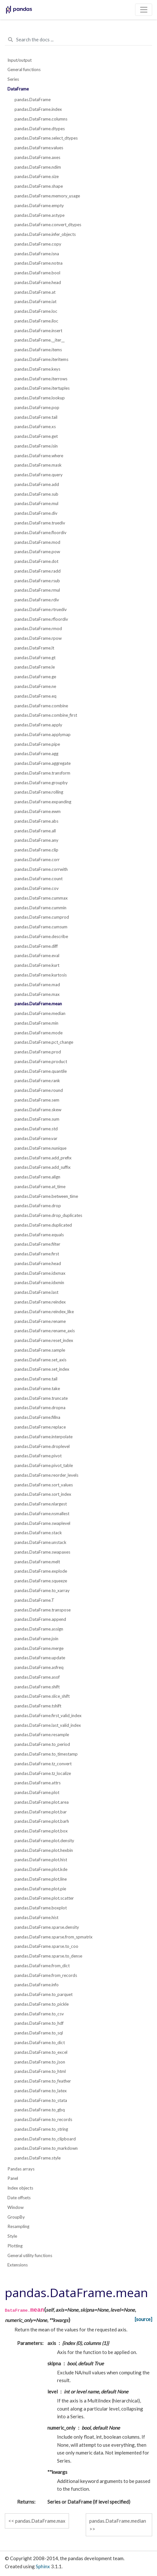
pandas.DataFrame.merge (39, 1648)
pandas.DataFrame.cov (37, 888)
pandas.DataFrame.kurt (37, 965)
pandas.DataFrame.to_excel (41, 2052)
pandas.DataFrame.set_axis (40, 1359)
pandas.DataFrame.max (37, 994)
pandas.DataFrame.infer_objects (45, 234)
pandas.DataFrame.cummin (40, 907)
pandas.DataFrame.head (38, 282)
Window (15, 2207)
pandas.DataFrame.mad (37, 984)
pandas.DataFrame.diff (36, 946)
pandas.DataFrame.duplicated (43, 1225)
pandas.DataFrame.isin (36, 446)
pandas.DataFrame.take (37, 1388)
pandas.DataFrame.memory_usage (47, 195)
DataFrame (18, 88)
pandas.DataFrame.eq (35, 696)
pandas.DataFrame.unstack (40, 1542)
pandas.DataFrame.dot (36, 561)
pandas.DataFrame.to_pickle (42, 2004)
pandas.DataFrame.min (36, 1023)
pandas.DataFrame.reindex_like (44, 1311)
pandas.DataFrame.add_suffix (43, 1167)
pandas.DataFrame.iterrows (41, 378)
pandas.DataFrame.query (39, 474)
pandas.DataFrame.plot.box (41, 1830)
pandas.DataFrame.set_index (42, 1369)
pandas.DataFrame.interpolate (44, 1436)
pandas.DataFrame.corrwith (41, 869)
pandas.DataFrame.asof (37, 1677)
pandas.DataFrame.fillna (37, 1417)
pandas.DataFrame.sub (36, 494)
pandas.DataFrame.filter (37, 1244)
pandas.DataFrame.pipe (37, 744)
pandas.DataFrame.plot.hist (41, 1859)
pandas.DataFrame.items (38, 349)
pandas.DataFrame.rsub (37, 580)
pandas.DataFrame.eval (37, 955)
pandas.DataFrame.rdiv (37, 599)
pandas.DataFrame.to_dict (40, 2042)
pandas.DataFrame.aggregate (43, 763)
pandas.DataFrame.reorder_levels (46, 1475)
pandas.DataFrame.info (37, 1984)
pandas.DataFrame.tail (36, 417)
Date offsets (19, 2197)
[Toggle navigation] (143, 10)
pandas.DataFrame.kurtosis (41, 974)
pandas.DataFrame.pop (37, 407)
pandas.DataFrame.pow (37, 551)
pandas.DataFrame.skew (38, 1109)
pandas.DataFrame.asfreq (39, 1667)
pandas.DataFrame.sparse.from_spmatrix (54, 1936)
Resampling (18, 2226)
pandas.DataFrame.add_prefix (43, 1157)
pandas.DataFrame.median (40, 1013)
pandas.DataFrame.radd (38, 571)
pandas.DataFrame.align (37, 1176)
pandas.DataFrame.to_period (42, 1744)
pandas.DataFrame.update (40, 1657)
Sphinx (43, 2566)
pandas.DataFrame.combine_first (46, 715)
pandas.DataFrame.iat (35, 301)
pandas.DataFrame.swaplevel (42, 1523)
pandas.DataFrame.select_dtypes (46, 138)
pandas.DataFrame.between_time (46, 1196)
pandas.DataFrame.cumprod (42, 917)
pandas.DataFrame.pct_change (44, 1042)
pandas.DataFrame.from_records (46, 1975)
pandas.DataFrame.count (39, 878)
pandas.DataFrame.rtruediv (41, 609)
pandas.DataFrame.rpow (38, 638)
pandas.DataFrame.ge (35, 676)
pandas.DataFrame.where (39, 455)
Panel (12, 2178)
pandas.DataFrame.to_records (43, 2119)
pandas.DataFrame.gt (35, 657)
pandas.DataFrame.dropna (40, 1407)
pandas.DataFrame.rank (37, 1080)
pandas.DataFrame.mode (39, 1032)
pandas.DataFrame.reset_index (44, 1340)
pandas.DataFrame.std (36, 1128)
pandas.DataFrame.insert (38, 330)
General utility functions (29, 2255)
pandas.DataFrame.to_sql (39, 2032)
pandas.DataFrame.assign (39, 1628)
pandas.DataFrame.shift (37, 1686)
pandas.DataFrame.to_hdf (39, 2023)
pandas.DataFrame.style (38, 2157)
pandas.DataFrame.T (34, 1600)
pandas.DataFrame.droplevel (42, 1446)
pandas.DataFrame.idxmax (40, 1273)
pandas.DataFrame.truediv (40, 522)
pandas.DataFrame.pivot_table (44, 1465)
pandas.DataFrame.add (37, 484)
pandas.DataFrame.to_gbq (40, 2109)
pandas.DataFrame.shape (39, 186)
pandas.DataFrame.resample (42, 1734)
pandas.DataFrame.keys (37, 369)
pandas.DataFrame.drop (38, 1205)
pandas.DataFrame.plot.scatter (44, 1898)
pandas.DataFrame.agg (36, 753)
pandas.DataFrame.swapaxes (42, 1552)
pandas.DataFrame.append (40, 1619)
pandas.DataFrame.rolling (39, 792)
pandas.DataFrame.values (39, 147)
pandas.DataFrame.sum (37, 1119)
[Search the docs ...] (78, 40)
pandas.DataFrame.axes (37, 157)
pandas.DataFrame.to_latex (41, 2090)
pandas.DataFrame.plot (37, 1792)
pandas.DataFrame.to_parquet (44, 1994)
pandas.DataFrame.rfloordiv (41, 619)
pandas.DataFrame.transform (42, 773)
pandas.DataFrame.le (35, 667)
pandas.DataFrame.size (37, 176)
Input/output (19, 60)
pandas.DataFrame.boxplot (41, 1907)
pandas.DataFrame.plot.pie (40, 1888)
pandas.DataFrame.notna (39, 263)
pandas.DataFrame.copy (38, 244)
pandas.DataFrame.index (38, 109)
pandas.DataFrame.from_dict (42, 1965)
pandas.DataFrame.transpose (43, 1609)
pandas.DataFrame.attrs (38, 1782)
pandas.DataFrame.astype (39, 215)
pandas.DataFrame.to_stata (41, 2100)
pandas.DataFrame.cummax (41, 898)
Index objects (20, 2188)
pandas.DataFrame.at (35, 292)
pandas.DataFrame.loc (36, 311)
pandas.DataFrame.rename (40, 1321)
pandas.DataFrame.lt (34, 647)
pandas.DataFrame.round (39, 1090)
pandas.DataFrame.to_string (41, 2129)
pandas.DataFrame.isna (37, 253)
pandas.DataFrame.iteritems (41, 359)
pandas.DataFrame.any (36, 840)
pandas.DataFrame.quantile (41, 1071)
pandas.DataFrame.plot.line (41, 1879)
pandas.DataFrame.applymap (43, 734)
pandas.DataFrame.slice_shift (42, 1696)
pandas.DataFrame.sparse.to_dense (48, 1955)
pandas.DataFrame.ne (35, 686)
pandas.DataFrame (33, 99)
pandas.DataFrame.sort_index (43, 1494)
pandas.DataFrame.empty (39, 205)
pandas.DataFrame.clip (36, 849)
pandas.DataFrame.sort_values (44, 1484)
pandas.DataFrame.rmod (38, 628)
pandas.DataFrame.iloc (36, 320)
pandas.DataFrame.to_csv (39, 2013)
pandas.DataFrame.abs (36, 821)
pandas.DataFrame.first (37, 1253)
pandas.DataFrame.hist (36, 1917)
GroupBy (16, 2217)
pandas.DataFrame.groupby (41, 782)
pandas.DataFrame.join (36, 1638)
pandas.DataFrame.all (35, 830)
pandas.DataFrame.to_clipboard (45, 2138)
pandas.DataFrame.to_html (40, 2071)
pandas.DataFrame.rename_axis (45, 1330)
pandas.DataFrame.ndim (38, 167)
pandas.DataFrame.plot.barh (42, 1821)
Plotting (15, 2245)
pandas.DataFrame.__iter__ (39, 340)
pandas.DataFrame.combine (41, 705)
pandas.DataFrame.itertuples (42, 388)
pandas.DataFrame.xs (35, 426)
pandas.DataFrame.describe (41, 936)
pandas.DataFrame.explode (41, 1571)
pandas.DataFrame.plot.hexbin (44, 1850)
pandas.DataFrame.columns (41, 118)
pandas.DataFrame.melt (37, 1561)
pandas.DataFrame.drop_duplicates (48, 1215)
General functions (24, 69)
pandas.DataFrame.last (36, 1292)
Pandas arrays (20, 2168)
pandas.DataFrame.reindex (40, 1301)
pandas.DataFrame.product (41, 1061)
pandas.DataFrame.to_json (40, 2061)
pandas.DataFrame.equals (39, 1234)
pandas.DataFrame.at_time (40, 1186)
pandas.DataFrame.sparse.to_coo (46, 1946)
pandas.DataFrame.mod (37, 542)
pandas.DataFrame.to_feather (43, 2081)
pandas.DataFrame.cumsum (41, 926)
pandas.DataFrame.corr (37, 859)
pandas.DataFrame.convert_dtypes (48, 224)
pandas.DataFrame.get (36, 436)
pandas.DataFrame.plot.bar (41, 1811)
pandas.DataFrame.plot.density (44, 1840)
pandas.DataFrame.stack (38, 1532)
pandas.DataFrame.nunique (40, 1148)
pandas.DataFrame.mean (38, 1003)
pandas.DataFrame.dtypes (40, 128)
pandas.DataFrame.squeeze (41, 1580)
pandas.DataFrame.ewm (38, 811)
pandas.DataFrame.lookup (40, 397)
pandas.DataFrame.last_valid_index (48, 1725)
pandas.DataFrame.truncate (41, 1398)
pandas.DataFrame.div (36, 513)
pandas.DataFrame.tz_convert (43, 1763)
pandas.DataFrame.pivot (38, 1455)
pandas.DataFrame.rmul (37, 590)
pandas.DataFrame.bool (37, 272)
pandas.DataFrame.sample (40, 1350)
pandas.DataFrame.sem (37, 1100)
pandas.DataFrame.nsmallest (42, 1513)
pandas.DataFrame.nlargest (41, 1503)
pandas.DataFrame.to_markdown (46, 2148)
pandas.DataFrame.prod (38, 1051)
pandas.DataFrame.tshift (38, 1705)
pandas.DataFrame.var (36, 1138)
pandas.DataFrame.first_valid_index (48, 1715)
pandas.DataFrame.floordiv (40, 532)
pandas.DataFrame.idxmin (39, 1282)
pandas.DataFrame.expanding (43, 801)
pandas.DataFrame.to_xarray (42, 1590)
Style (12, 2236)
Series (13, 79)
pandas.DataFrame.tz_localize (43, 1773)
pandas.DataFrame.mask (38, 465)
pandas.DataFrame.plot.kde (41, 1869)
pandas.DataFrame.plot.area (42, 1802)
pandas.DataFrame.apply (38, 724)
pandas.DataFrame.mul (36, 503)
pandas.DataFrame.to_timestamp (46, 1754)
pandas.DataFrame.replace (40, 1427)
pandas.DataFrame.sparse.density (47, 1927)
